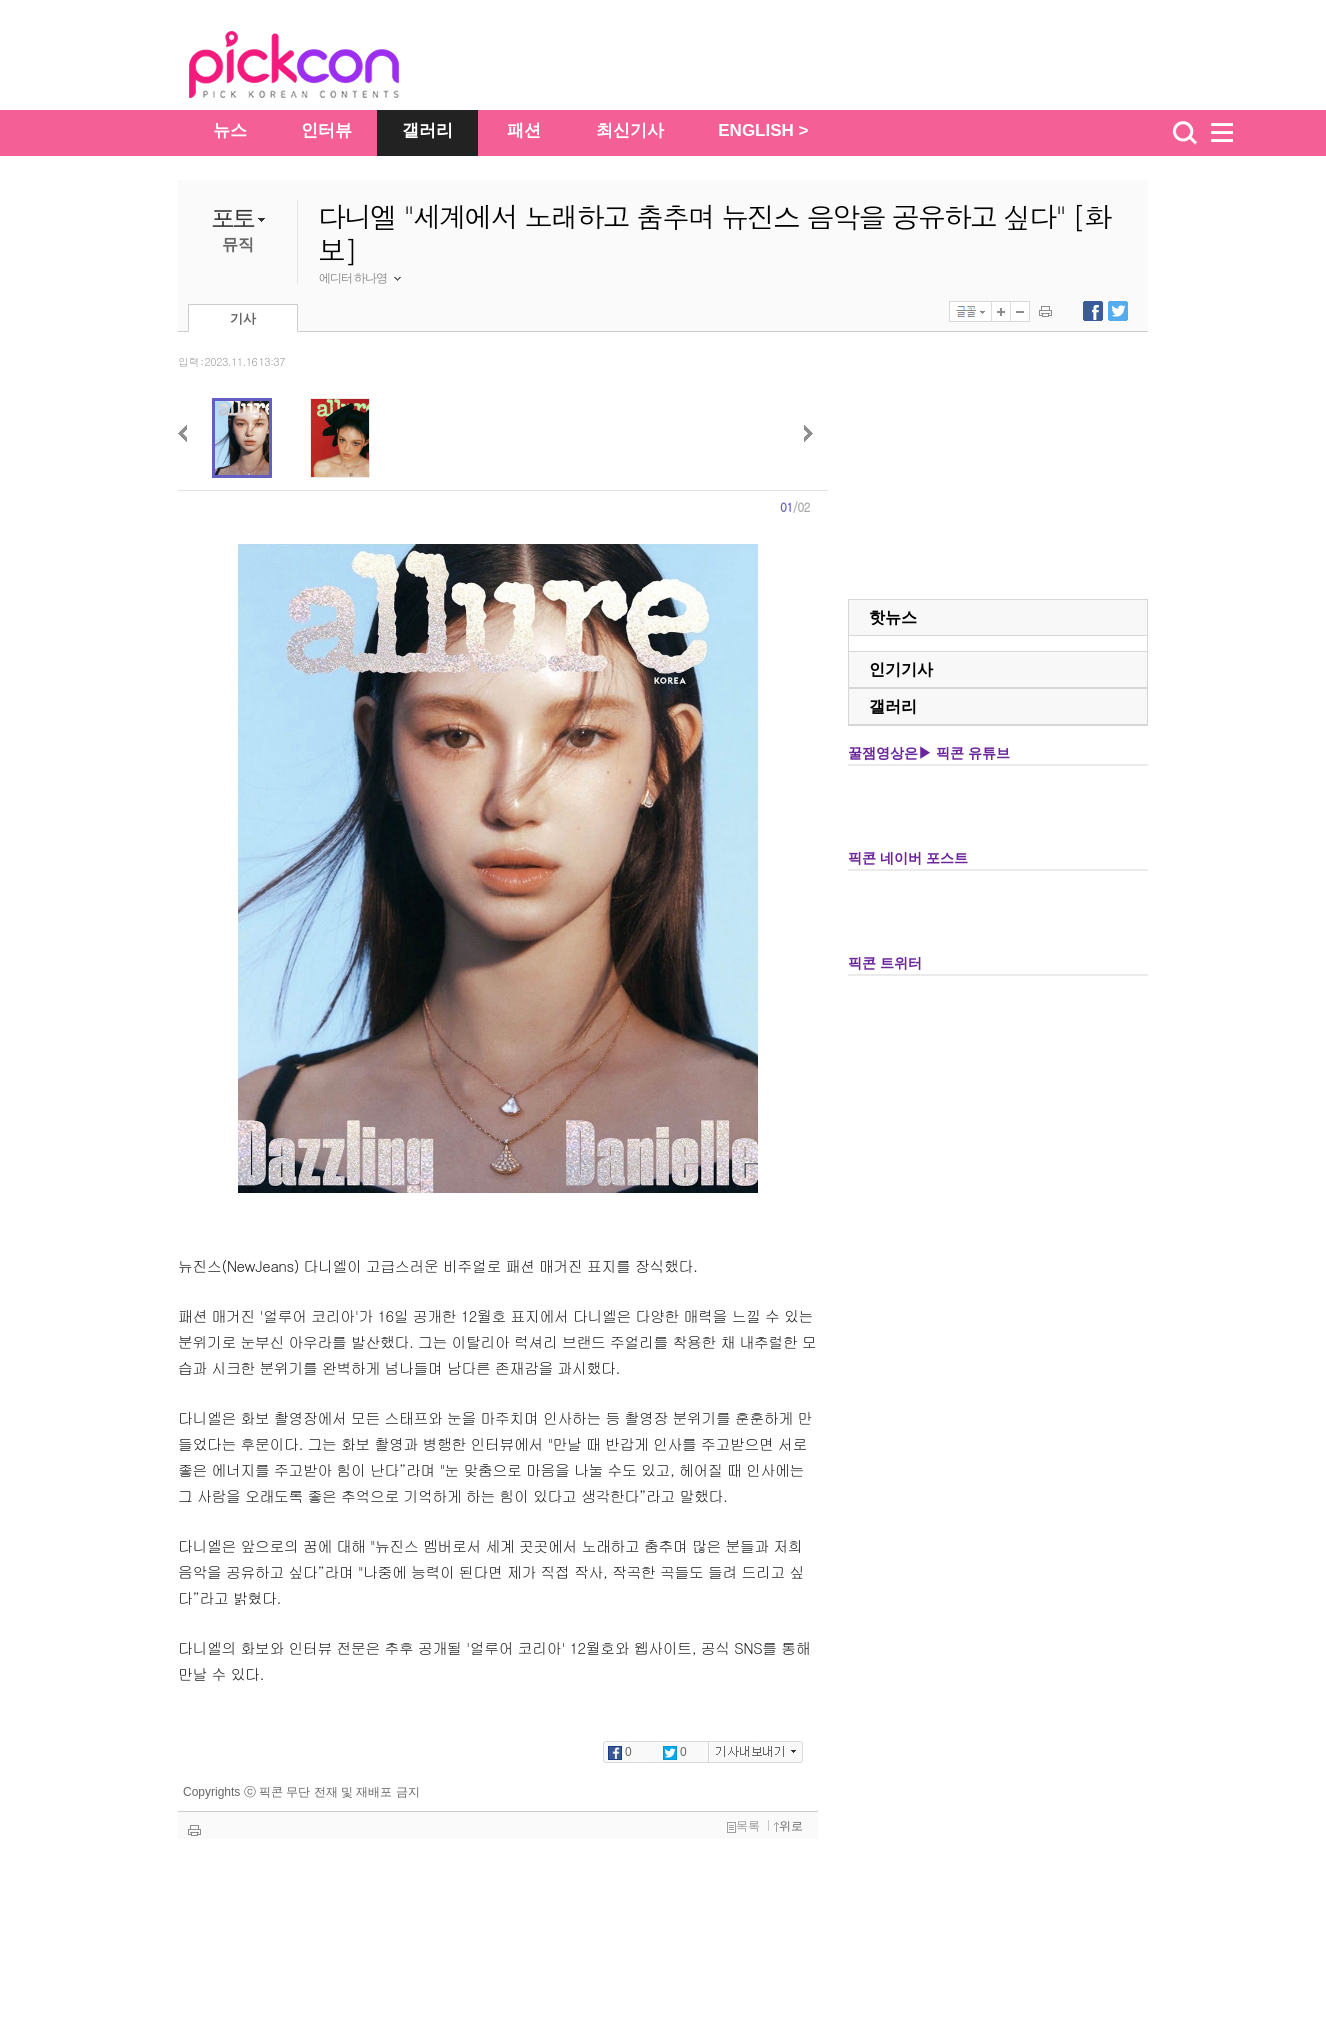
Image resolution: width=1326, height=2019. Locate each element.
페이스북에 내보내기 (1093, 311)
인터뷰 (326, 130)
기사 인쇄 (1045, 311)
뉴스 (230, 130)
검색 (1185, 133)
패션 (524, 130)
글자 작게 (1020, 311)
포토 (232, 217)
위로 (788, 1826)
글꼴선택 (970, 311)
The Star (324, 68)
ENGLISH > (763, 130)
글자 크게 (1001, 311)
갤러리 (427, 130)
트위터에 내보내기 (1118, 311)
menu (1231, 133)
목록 (743, 1826)
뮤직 (238, 244)
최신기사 (630, 130)
